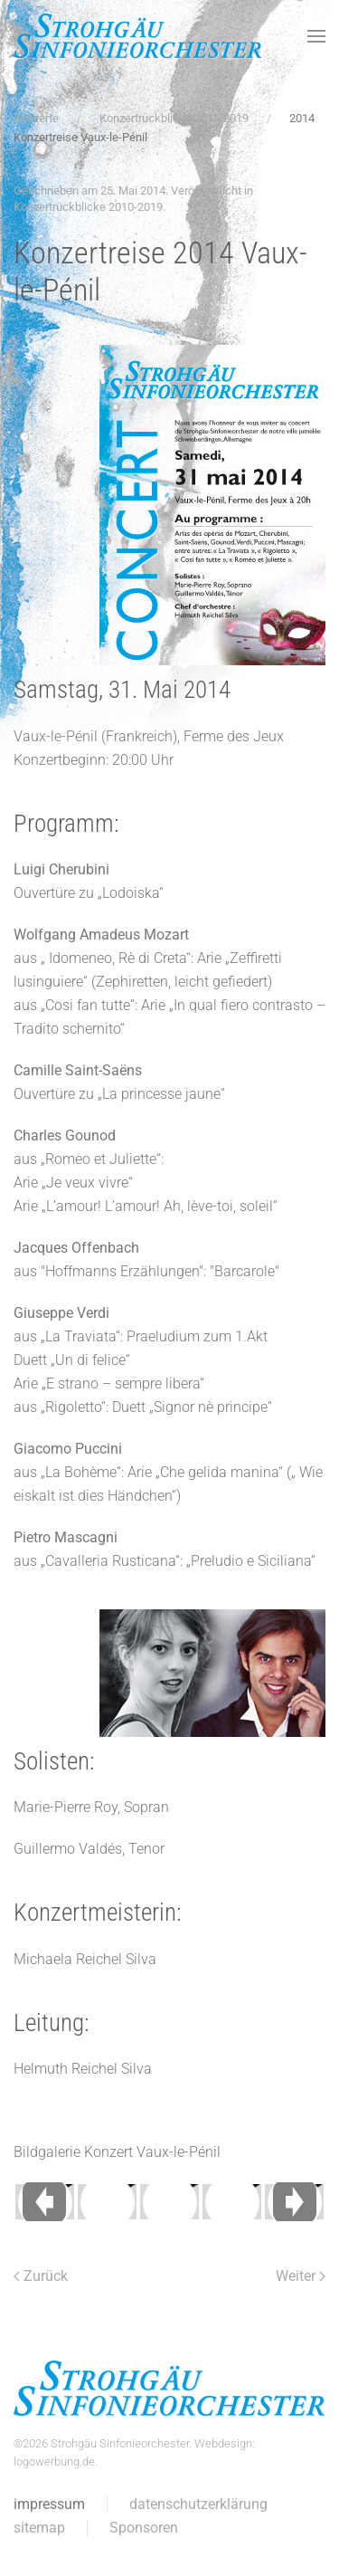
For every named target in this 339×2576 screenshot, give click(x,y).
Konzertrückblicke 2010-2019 (88, 207)
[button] (316, 36)
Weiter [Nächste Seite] (300, 2276)
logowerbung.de (52, 2461)
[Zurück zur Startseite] (138, 36)
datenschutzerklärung (196, 2504)
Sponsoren (142, 2527)
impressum (47, 2504)
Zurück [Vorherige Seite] (41, 2276)
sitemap (37, 2527)
